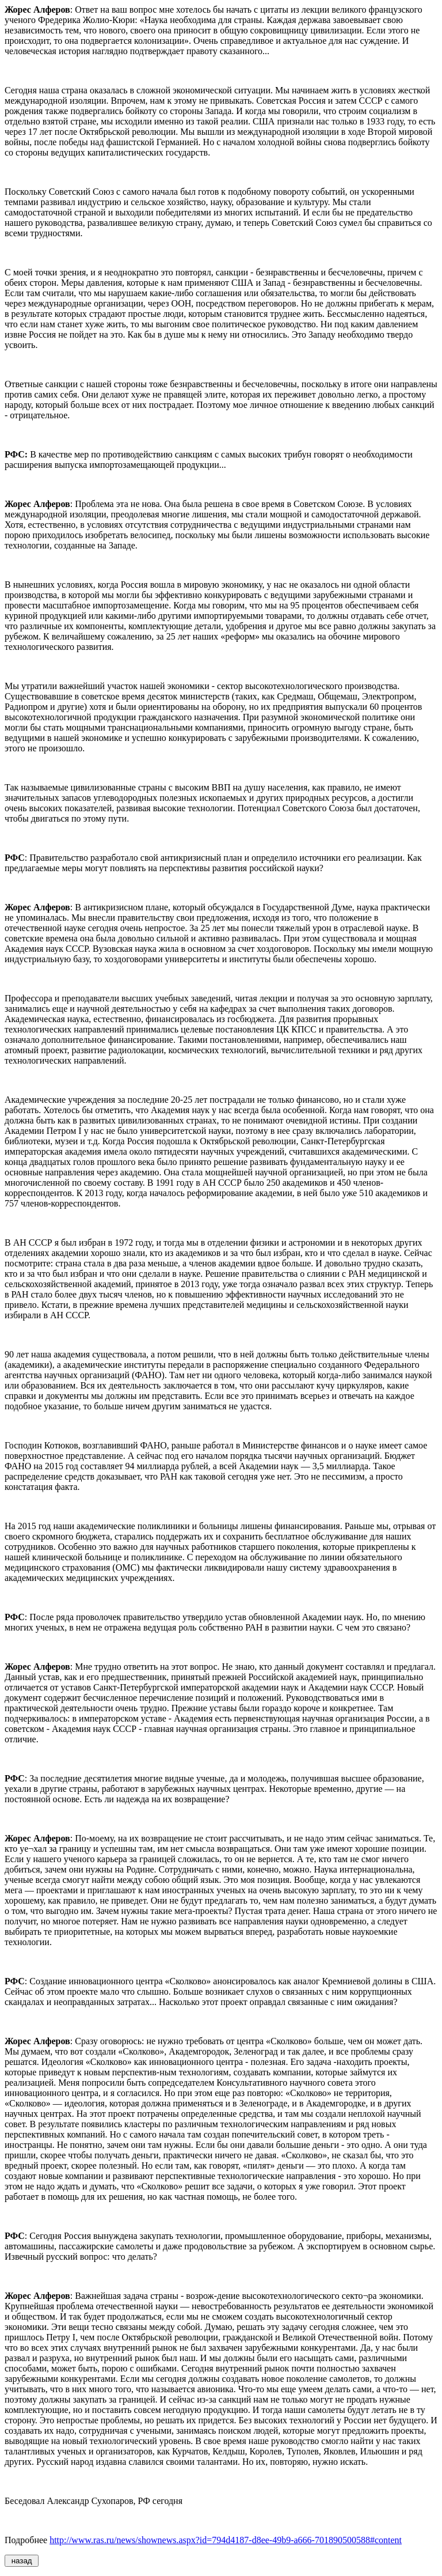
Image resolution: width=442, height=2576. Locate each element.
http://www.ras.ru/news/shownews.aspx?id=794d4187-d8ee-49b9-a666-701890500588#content (225, 2540)
